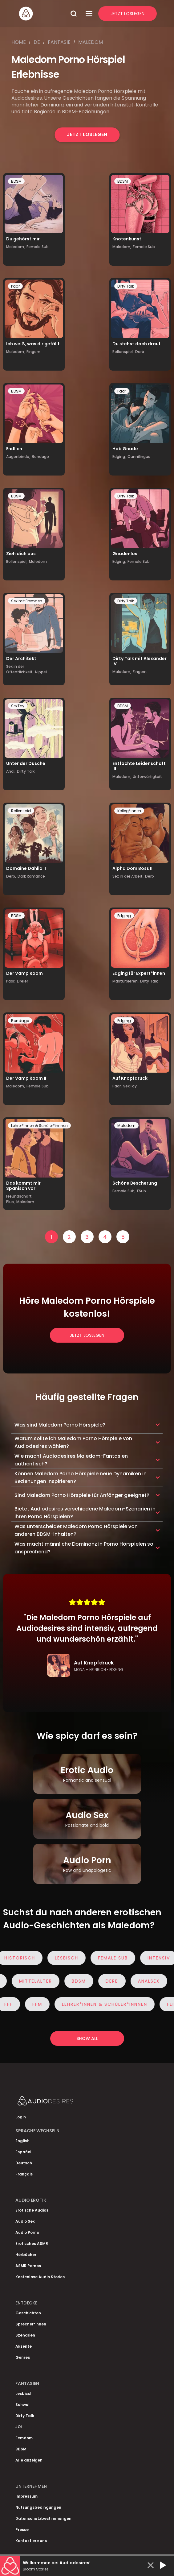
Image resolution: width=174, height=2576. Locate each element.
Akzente (23, 2346)
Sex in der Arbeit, (128, 876)
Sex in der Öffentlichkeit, (20, 669)
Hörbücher (25, 2254)
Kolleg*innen (129, 810)
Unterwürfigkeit (147, 776)
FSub (141, 1191)
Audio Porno (27, 2232)
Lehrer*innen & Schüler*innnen (39, 1125)
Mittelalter (32, 1981)
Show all (87, 2038)
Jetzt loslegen (87, 134)
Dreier (22, 981)
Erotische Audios (31, 2210)
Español (23, 2151)
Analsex (146, 1981)
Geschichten (28, 2313)
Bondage (40, 456)
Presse (22, 2529)
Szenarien (25, 2335)
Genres (22, 2357)
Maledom (90, 42)
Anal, (10, 771)
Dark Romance (31, 876)
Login (20, 2117)
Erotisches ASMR (31, 2243)
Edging (124, 915)
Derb (139, 351)
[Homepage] (42, 13)
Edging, (119, 456)
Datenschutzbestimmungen (43, 2518)
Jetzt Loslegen (127, 13)
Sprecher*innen (30, 2324)
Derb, (11, 876)
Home (18, 42)
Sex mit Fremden (26, 601)
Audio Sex (24, 2221)
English (22, 2140)
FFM (40, 2004)
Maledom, (15, 246)
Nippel (41, 672)
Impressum (26, 2496)
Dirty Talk (125, 286)
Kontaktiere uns (31, 2540)
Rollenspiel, (123, 351)
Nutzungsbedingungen (38, 2507)
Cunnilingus (138, 456)
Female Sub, (124, 1191)
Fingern (33, 351)
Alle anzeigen (28, 2460)
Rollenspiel (21, 810)
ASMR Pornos (28, 2265)
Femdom (24, 2438)
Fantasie (59, 42)
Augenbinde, (18, 456)
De (37, 42)
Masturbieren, (125, 981)
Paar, (10, 981)
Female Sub (37, 246)
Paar (15, 286)
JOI (18, 2426)
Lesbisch (69, 1958)
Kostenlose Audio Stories (40, 2276)
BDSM (16, 181)
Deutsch (23, 2163)
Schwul (22, 2404)
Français (24, 2174)
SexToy (17, 705)
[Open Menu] (89, 13)
